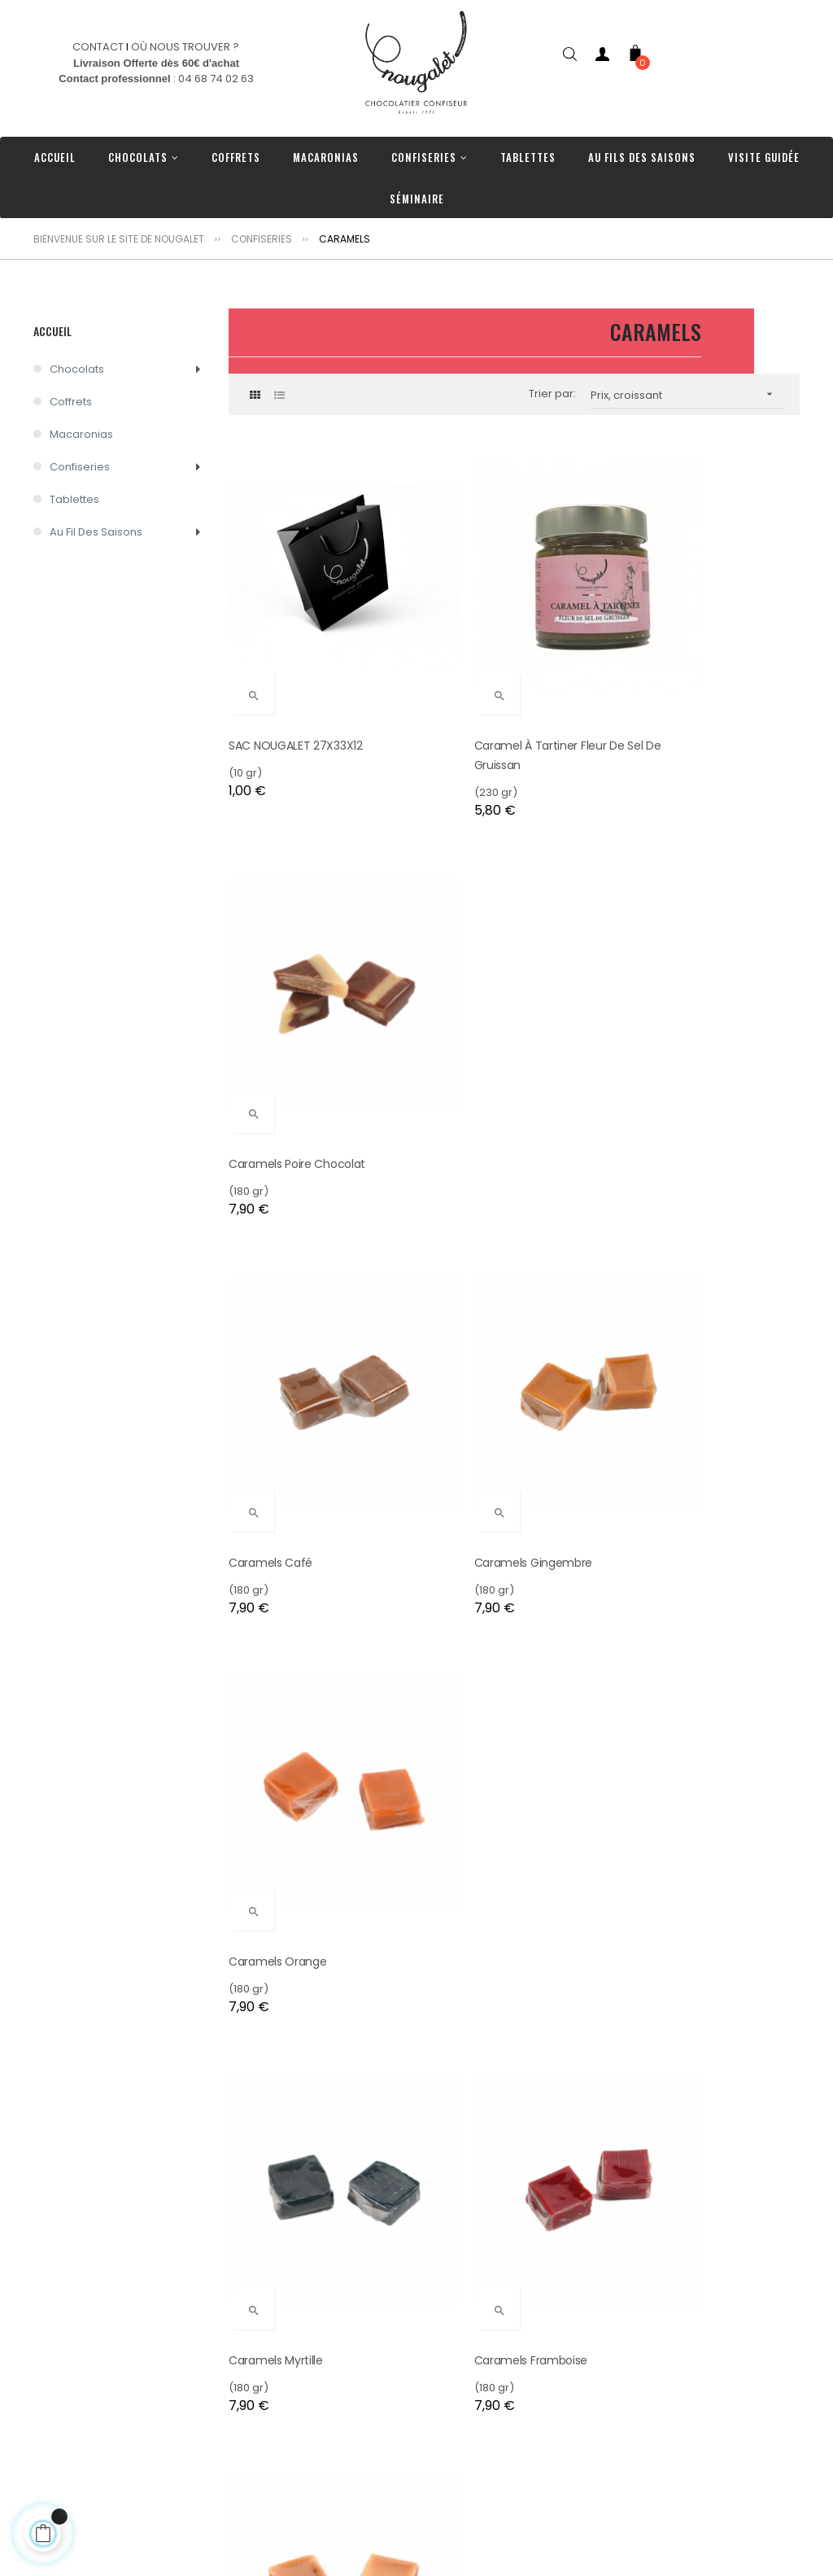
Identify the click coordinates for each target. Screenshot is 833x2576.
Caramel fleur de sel (285, 2047)
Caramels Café (270, 1038)
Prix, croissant (687, 394)
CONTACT (98, 47)
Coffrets (71, 401)
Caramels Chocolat (477, 1711)
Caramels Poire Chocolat (687, 683)
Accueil (52, 330)
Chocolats (77, 369)
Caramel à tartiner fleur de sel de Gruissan (508, 693)
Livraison (251, 2510)
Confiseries (80, 467)
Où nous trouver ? (275, 2486)
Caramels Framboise (481, 1375)
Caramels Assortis (472, 2047)
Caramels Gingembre (483, 1038)
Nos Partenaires (271, 2535)
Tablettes (74, 499)
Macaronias (81, 434)
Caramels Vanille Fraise (681, 1375)
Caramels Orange (668, 1038)
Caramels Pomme (279, 1711)
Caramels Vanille (664, 2047)
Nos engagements (278, 2437)
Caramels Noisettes (672, 1711)
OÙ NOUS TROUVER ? (185, 47)
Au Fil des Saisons (96, 532)
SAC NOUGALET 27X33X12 (296, 683)
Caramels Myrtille (276, 1375)
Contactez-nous (272, 2461)
